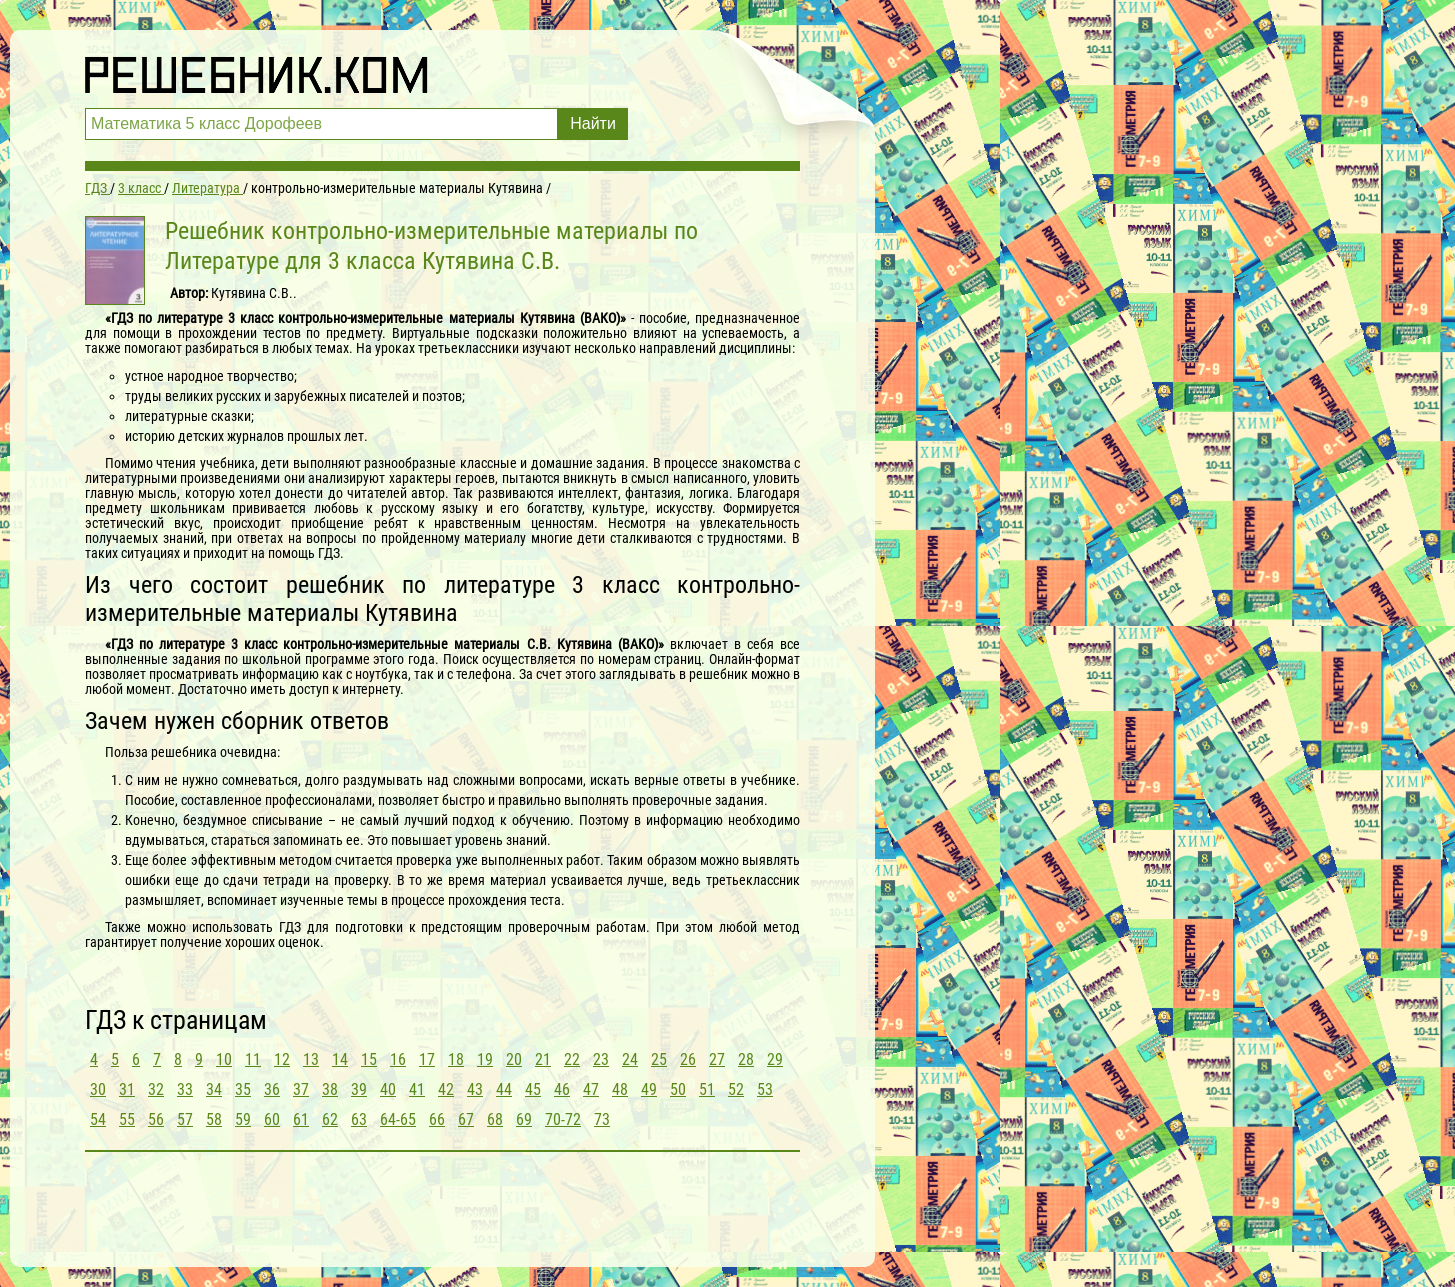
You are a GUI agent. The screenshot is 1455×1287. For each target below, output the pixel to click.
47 (591, 1089)
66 (437, 1119)
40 (388, 1089)
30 (98, 1089)
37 (301, 1089)
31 (127, 1089)
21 (543, 1059)
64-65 (398, 1119)
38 (330, 1089)
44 (504, 1089)
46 (562, 1089)
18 (456, 1059)
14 (340, 1059)
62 (330, 1119)
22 (572, 1059)
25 (659, 1059)
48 (620, 1089)
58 (214, 1119)
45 (533, 1089)
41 (417, 1089)
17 (427, 1059)
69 (524, 1119)
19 (485, 1059)
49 (649, 1089)
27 (717, 1059)
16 (398, 1059)
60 (272, 1119)
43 (475, 1089)
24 (630, 1059)
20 (514, 1059)
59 (243, 1119)
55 (127, 1119)
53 (765, 1089)
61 (301, 1119)
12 (282, 1059)
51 (707, 1089)
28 (746, 1059)
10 (224, 1059)
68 (495, 1119)
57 (185, 1119)
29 (775, 1059)
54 (98, 1119)
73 (602, 1119)
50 (678, 1089)
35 (243, 1089)
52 (736, 1089)
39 (359, 1089)
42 (446, 1089)
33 (185, 1089)
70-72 (563, 1119)
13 (311, 1059)
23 (601, 1059)
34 (214, 1089)
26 (688, 1059)
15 (369, 1059)
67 (466, 1119)
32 (156, 1089)
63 (359, 1119)
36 (272, 1089)
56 (156, 1119)
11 (253, 1059)
